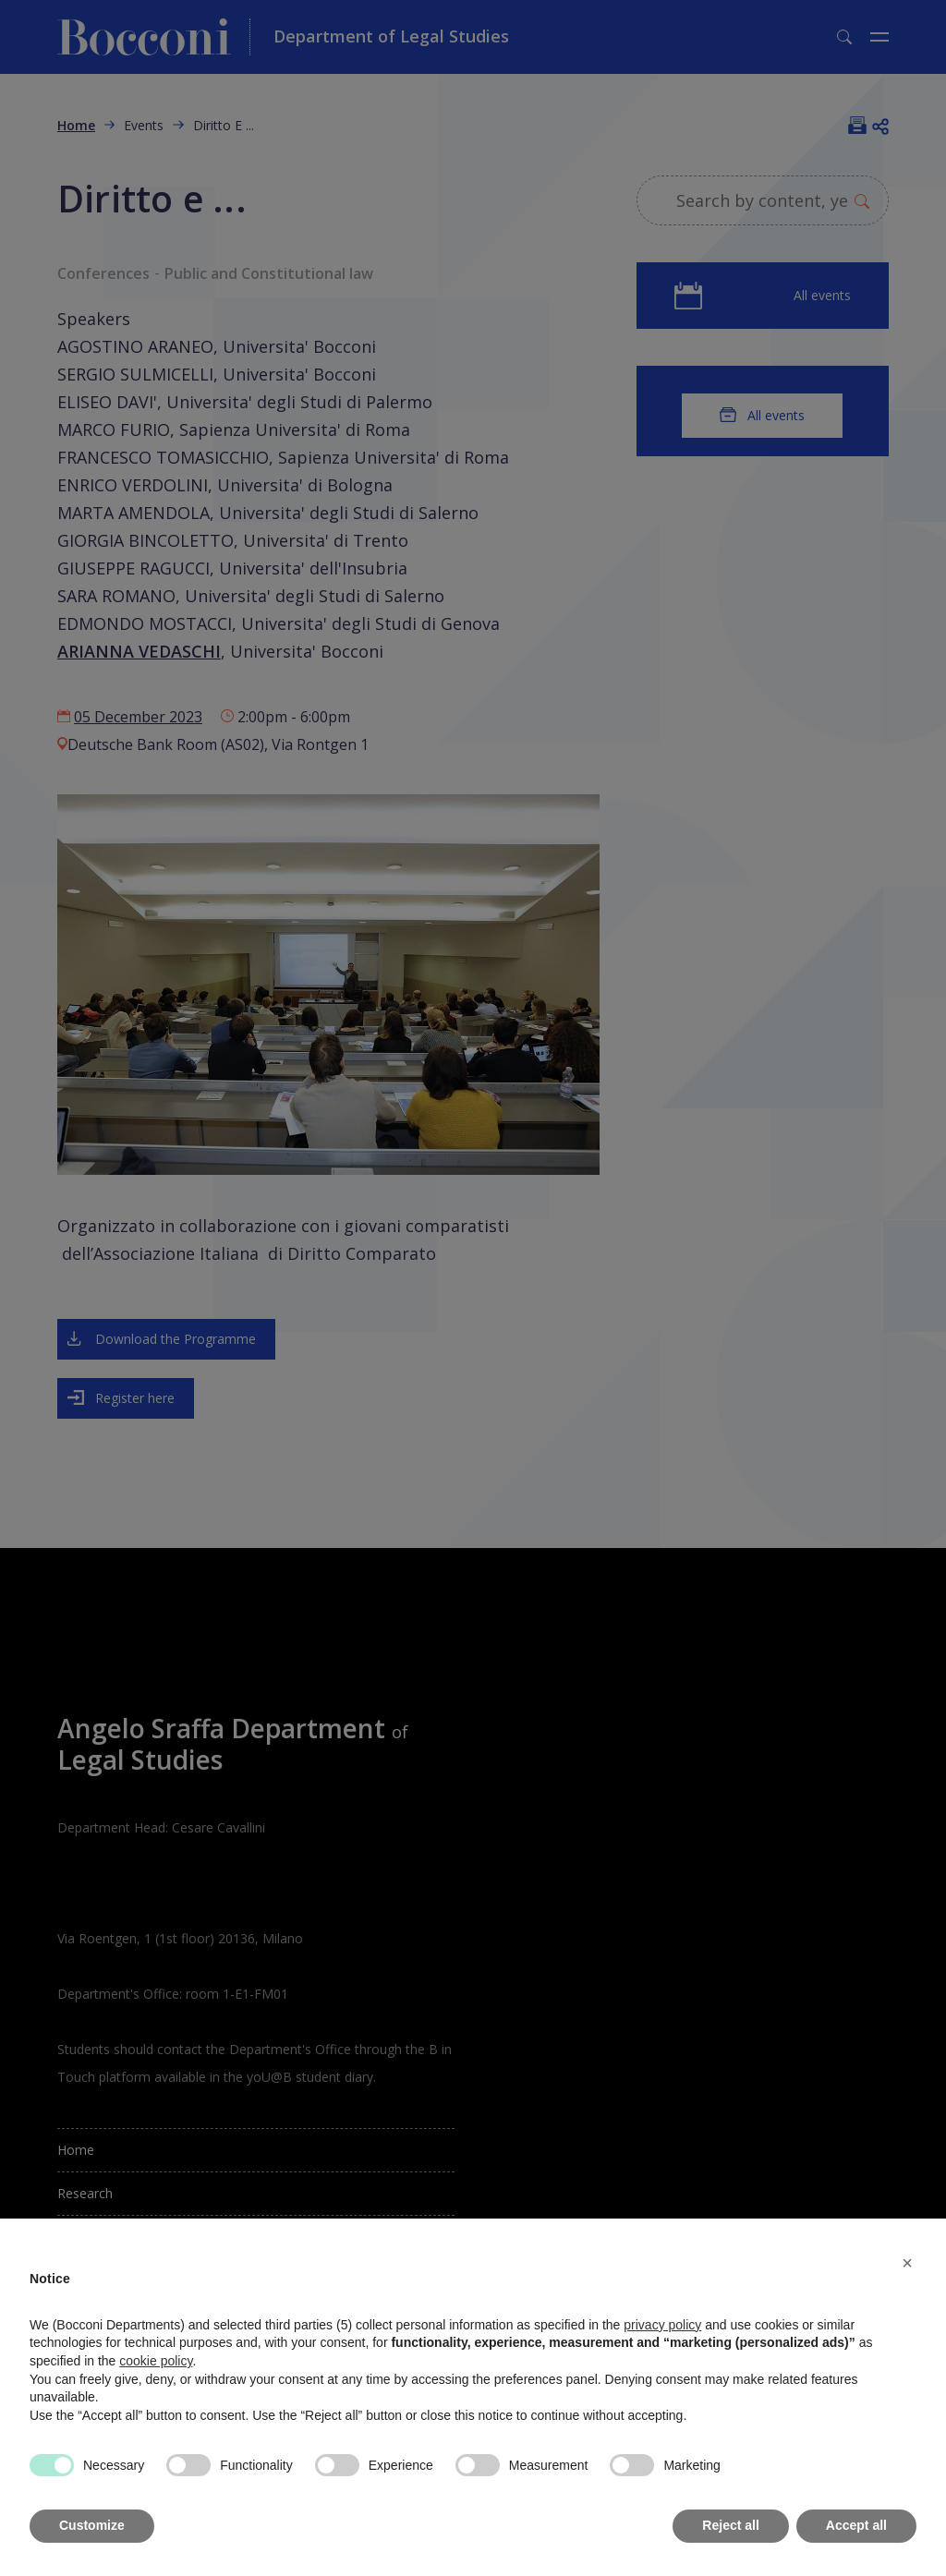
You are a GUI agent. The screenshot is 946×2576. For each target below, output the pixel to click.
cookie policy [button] (155, 2360)
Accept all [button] (856, 2525)
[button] (907, 2263)
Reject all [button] (730, 2525)
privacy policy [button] (662, 2324)
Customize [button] (92, 2525)
